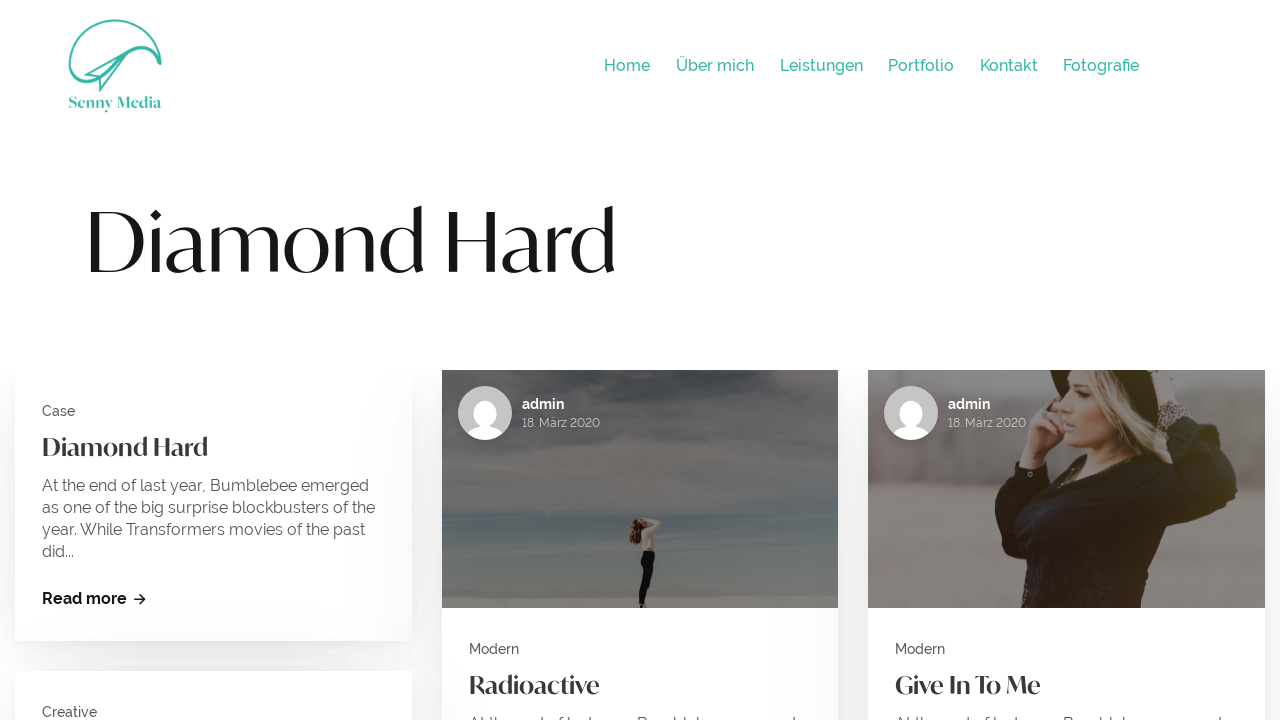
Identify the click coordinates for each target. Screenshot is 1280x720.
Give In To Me (968, 685)
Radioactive (534, 685)
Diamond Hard (125, 447)
